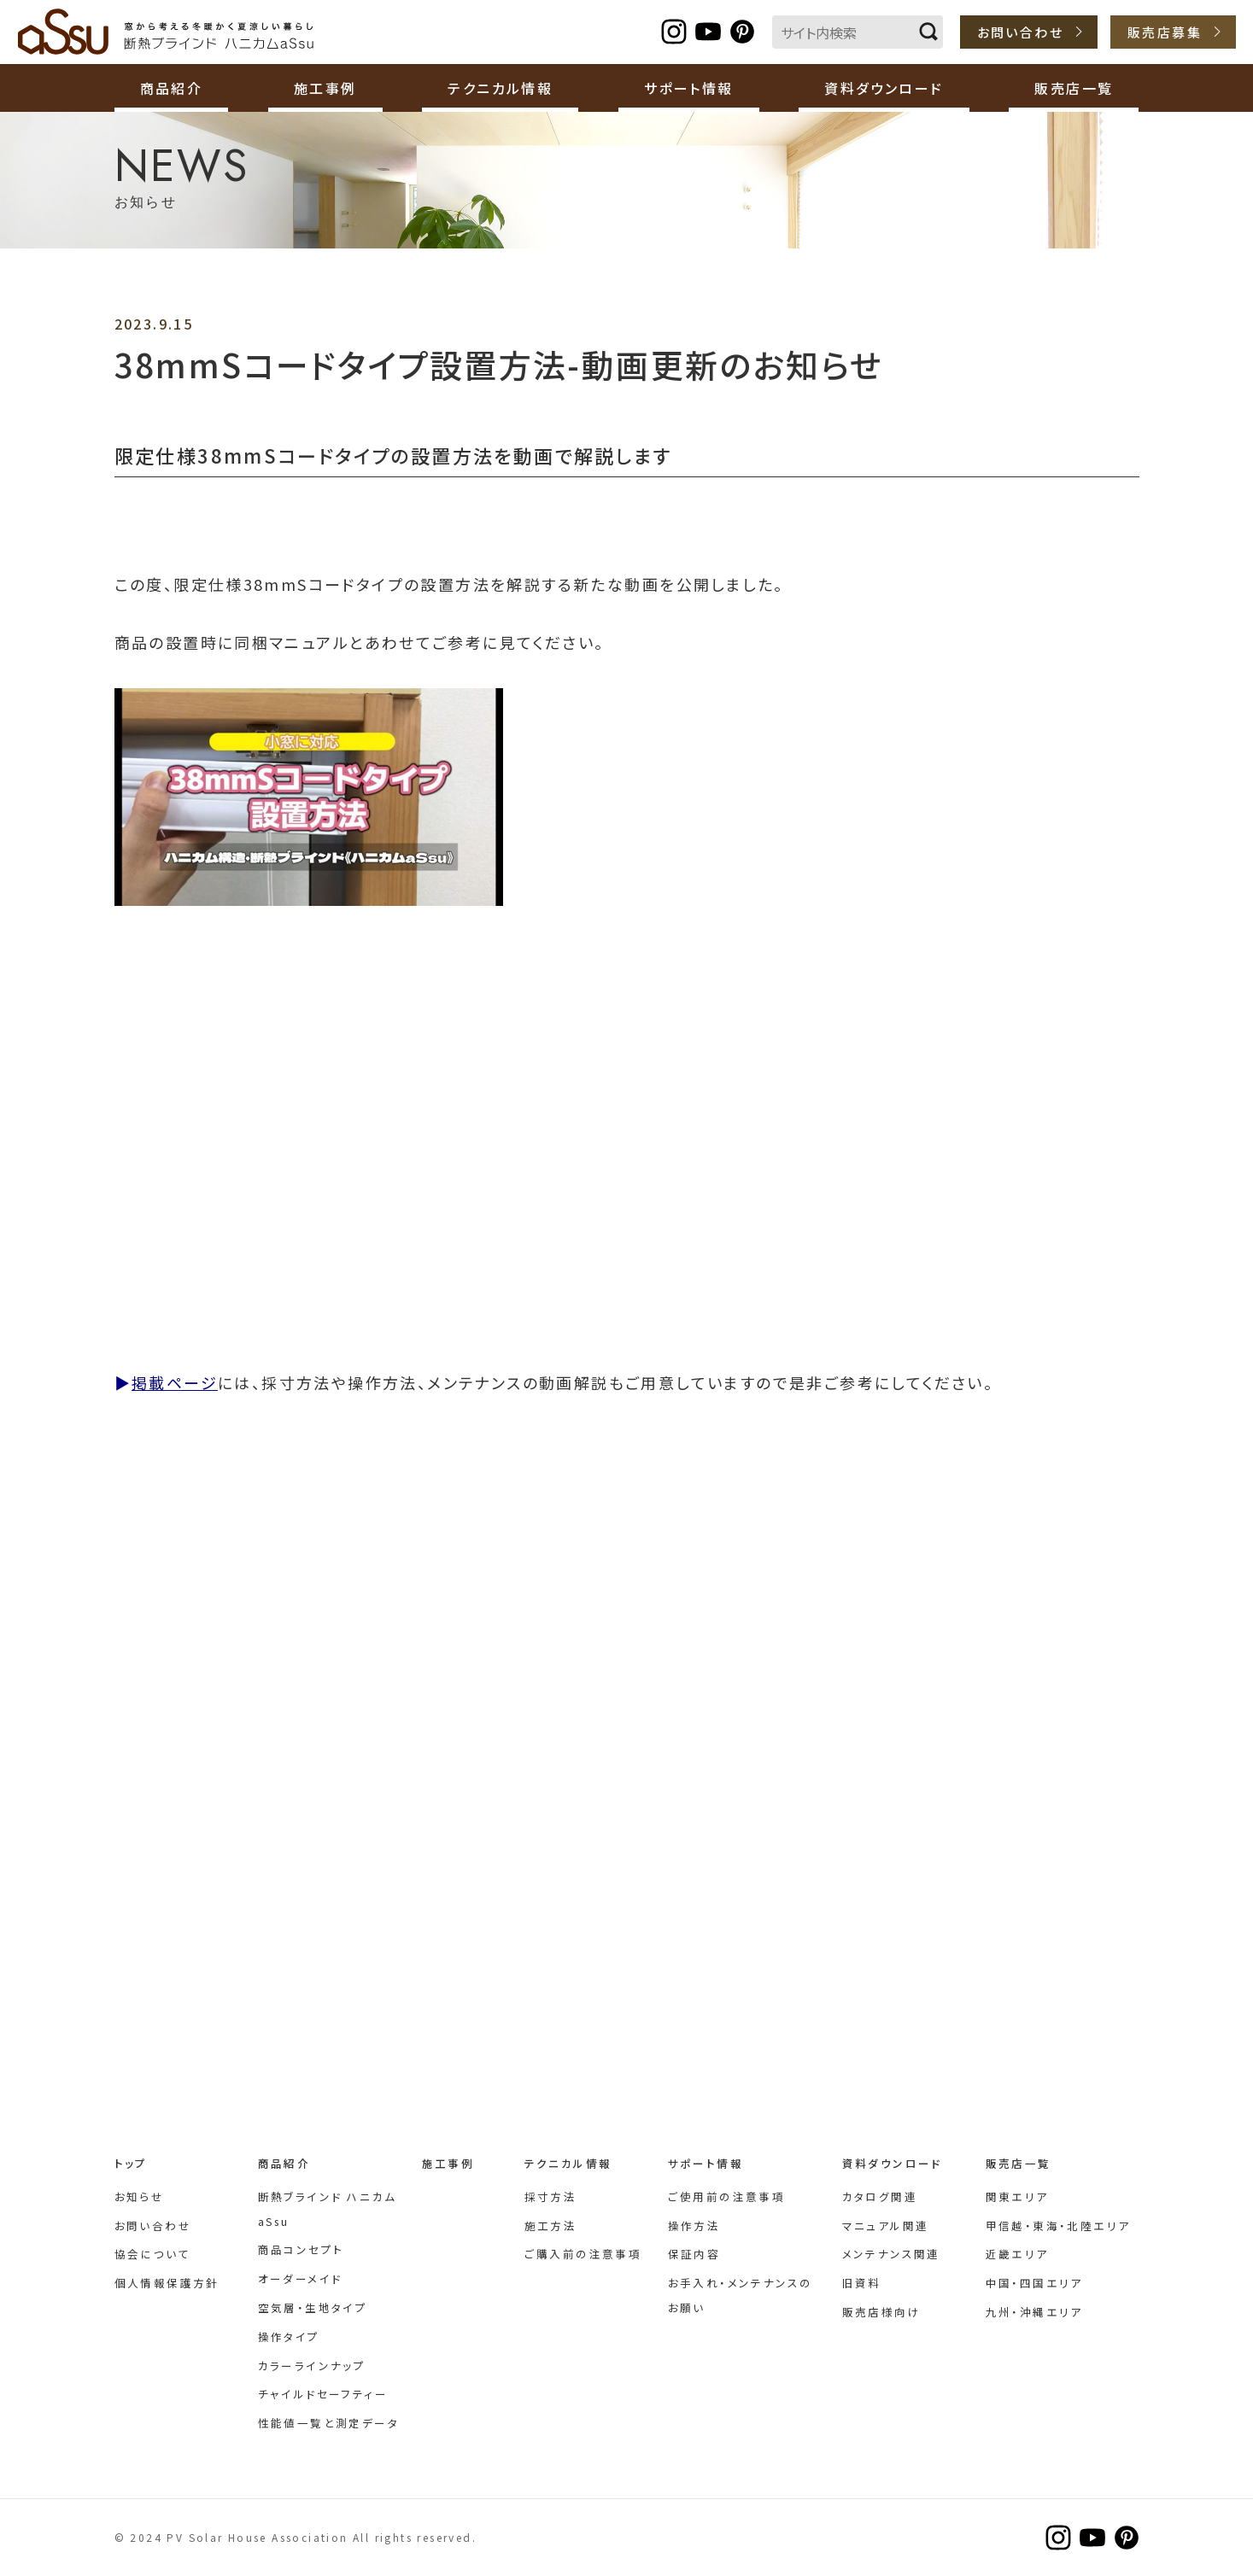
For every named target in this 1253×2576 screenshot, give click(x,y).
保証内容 (694, 2254)
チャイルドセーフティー (323, 2394)
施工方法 (550, 2225)
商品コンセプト (301, 2249)
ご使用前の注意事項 (727, 2196)
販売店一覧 (1018, 2163)
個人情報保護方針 (167, 2283)
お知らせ (139, 2196)
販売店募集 (1164, 32)
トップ (131, 2163)
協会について (152, 2254)
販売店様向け (881, 2312)
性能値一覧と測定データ (328, 2423)
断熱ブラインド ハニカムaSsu (166, 32)
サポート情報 (705, 2163)
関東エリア (1017, 2196)
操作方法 (694, 2225)
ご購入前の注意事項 (583, 2254)
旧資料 (861, 2283)
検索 (928, 31)
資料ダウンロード (892, 2163)
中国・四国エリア (1034, 2283)
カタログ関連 (879, 2196)
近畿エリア (1017, 2254)
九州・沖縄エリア (1034, 2312)
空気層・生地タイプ (313, 2307)
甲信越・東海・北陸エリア (1058, 2225)
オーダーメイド (300, 2278)
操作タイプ (289, 2336)
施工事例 (325, 88)
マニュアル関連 (885, 2225)
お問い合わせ (1020, 32)
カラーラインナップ (312, 2365)
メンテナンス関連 (891, 2254)
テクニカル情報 (568, 2163)
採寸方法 (550, 2196)
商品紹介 (284, 2163)
